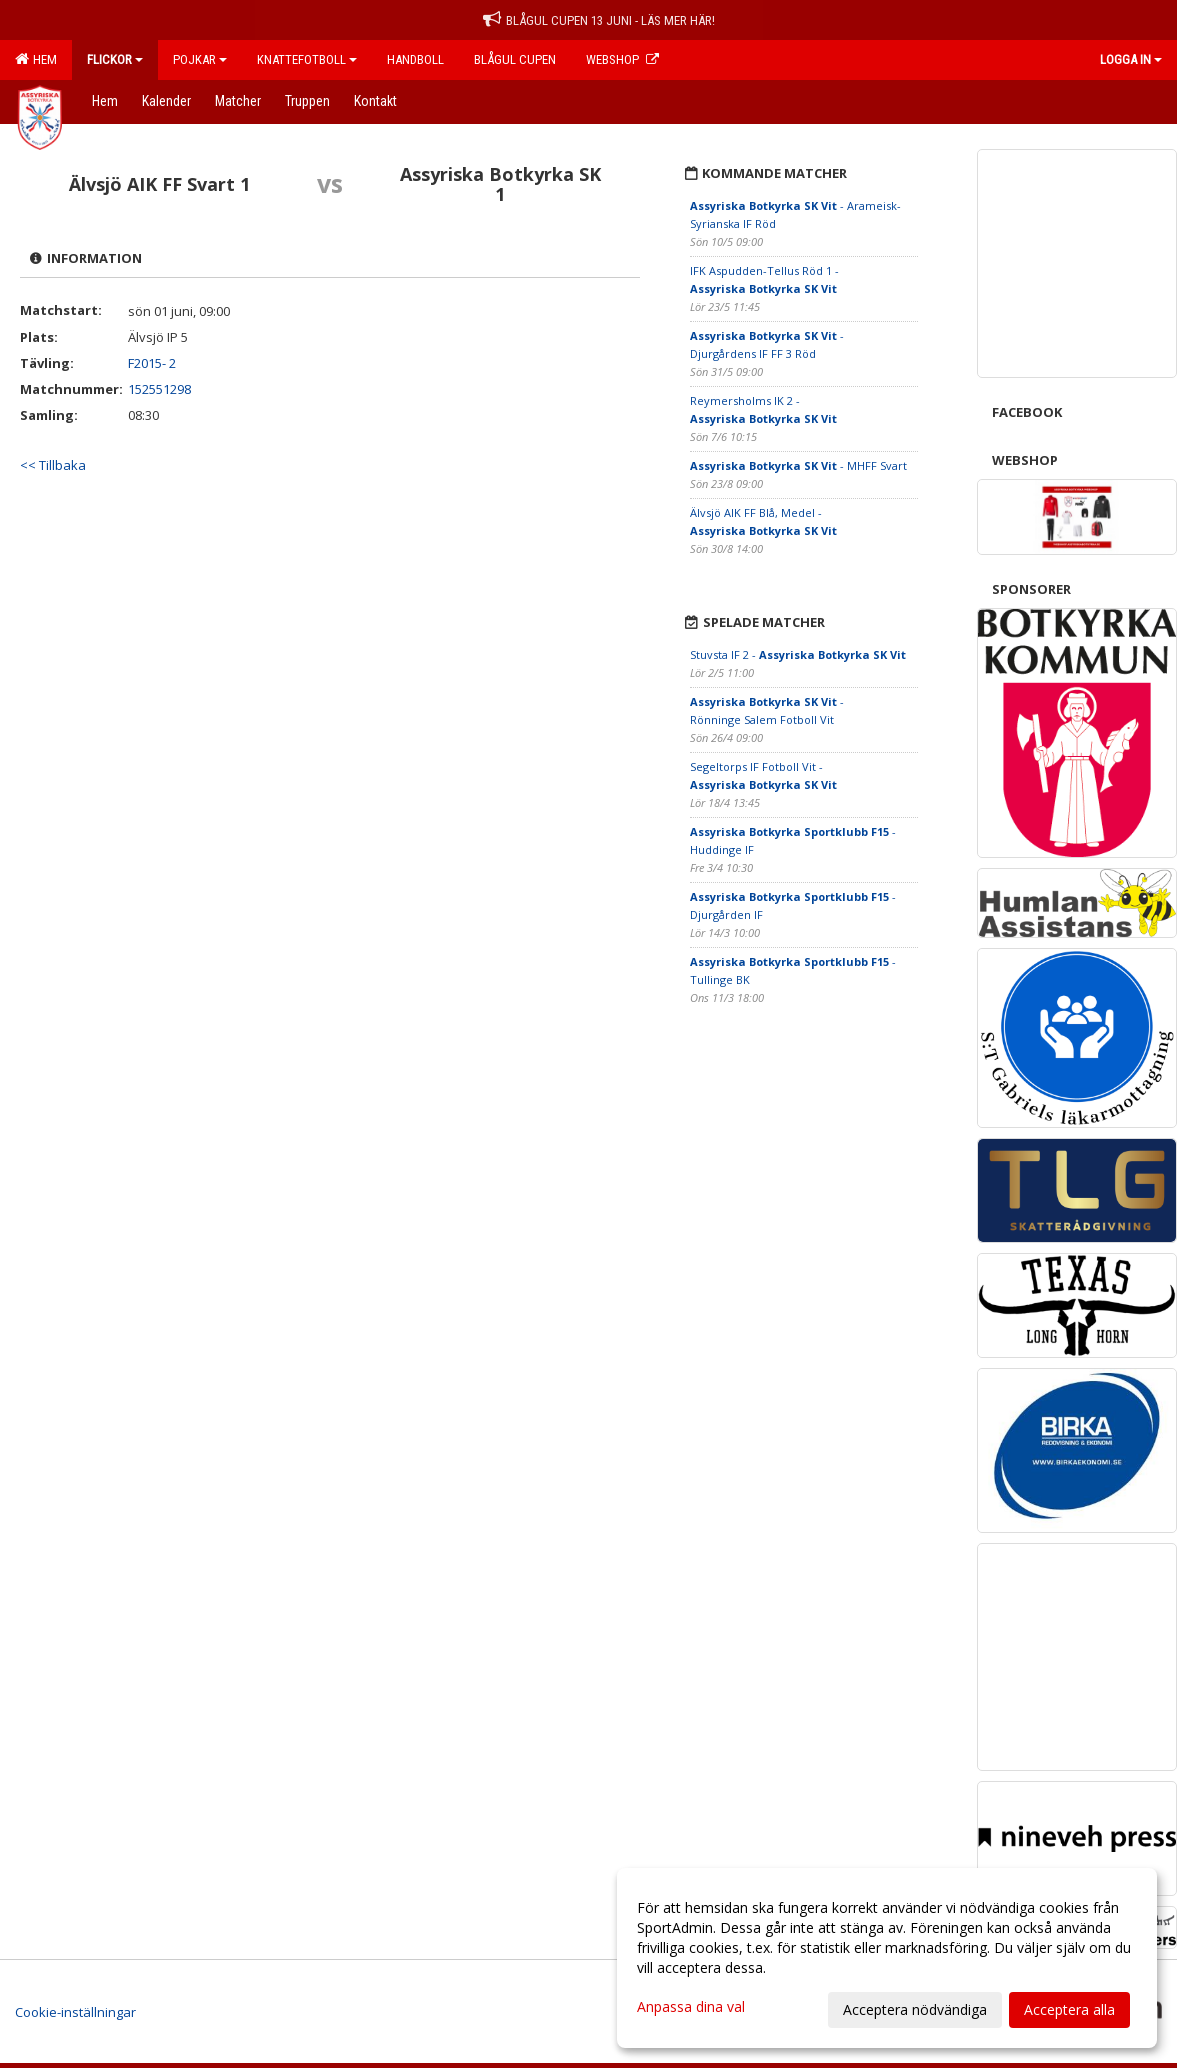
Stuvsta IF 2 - (798, 654)
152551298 (159, 389)
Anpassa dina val (691, 2007)
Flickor (115, 59)
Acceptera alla (1069, 2009)
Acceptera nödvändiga (915, 2009)
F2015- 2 (152, 363)
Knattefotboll (307, 59)
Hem (36, 59)
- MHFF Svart (798, 465)
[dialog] (887, 1958)
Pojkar (200, 59)
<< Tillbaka (53, 465)
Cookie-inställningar (75, 2012)
